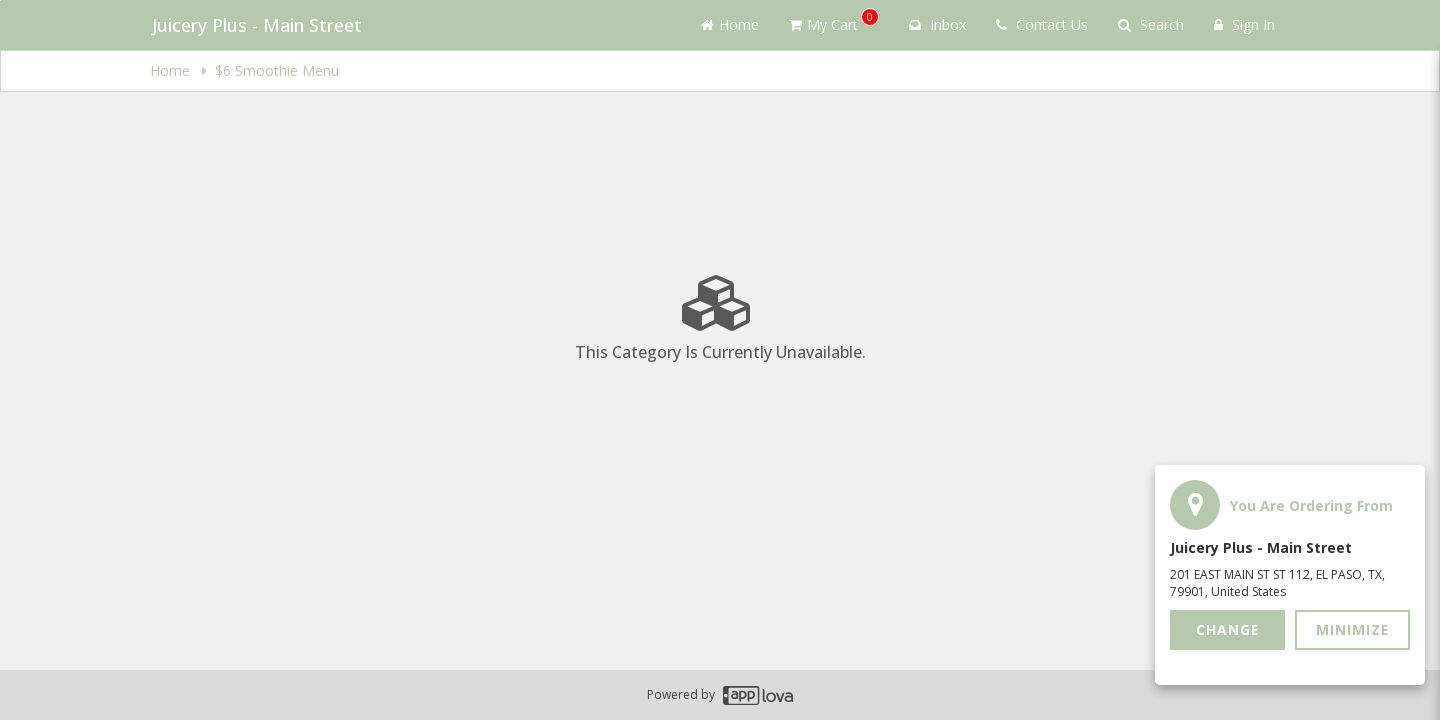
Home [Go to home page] (730, 24)
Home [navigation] (172, 70)
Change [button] (1228, 629)
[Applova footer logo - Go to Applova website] (758, 695)
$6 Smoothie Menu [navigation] (277, 70)
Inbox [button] (937, 24)
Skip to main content (0, 0)
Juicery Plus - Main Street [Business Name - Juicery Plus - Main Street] (255, 25)
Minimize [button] (1353, 629)
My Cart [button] (834, 21)
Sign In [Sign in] (1244, 24)
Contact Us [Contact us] (1042, 24)
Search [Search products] (1151, 24)
